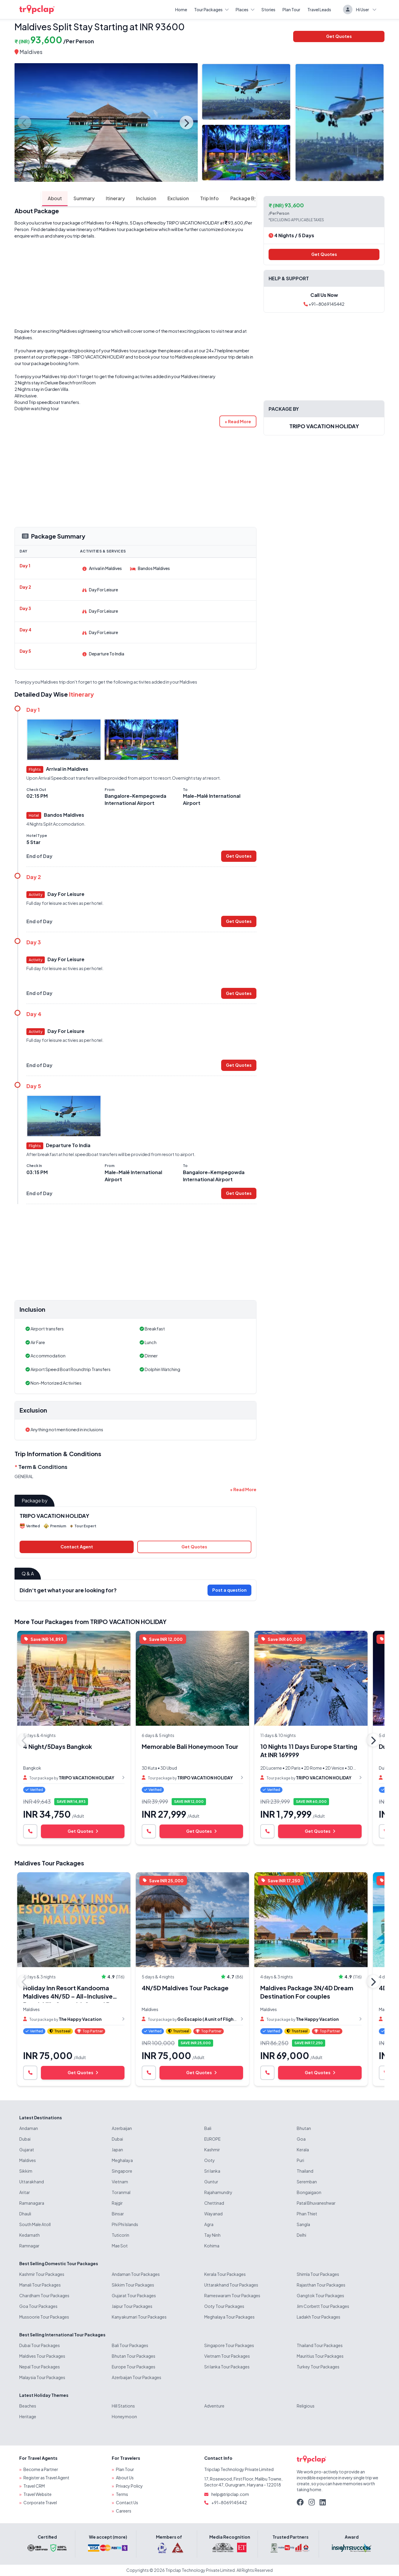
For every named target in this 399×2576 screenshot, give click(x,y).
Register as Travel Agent (46, 2478)
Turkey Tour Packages (318, 2367)
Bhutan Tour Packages (133, 2356)
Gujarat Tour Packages (134, 2295)
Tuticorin (120, 2235)
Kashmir (212, 2149)
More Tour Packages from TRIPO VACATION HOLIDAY (91, 1621)
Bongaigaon (309, 2192)
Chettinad (214, 2203)
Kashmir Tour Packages (41, 2274)
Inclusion (120, 198)
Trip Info (184, 198)
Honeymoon (124, 2416)
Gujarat (26, 2149)
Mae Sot (120, 2246)
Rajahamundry (218, 2192)
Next (186, 122)
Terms (122, 2494)
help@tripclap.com (230, 2494)
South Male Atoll (35, 2224)
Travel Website (37, 2494)
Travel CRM (34, 2486)
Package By (219, 198)
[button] (237, 422)
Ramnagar (29, 2246)
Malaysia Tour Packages (42, 2377)
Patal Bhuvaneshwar (316, 2203)
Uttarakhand (31, 2182)
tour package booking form (50, 363)
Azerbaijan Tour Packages (136, 2377)
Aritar (24, 2192)
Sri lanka (212, 2171)
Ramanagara (31, 2203)
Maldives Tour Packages (49, 1863)
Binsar (118, 2214)
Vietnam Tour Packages (227, 2356)
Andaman (28, 2128)
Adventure (214, 2406)
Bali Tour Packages (130, 2345)
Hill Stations (123, 2406)
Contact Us (127, 2502)
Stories (268, 9)
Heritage (27, 2416)
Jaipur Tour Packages (132, 2306)
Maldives (31, 51)
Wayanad (213, 2214)
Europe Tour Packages (133, 2367)
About (27, 198)
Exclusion (153, 198)
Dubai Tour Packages (39, 2345)
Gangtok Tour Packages (320, 2295)
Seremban (307, 2182)
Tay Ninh (212, 2235)
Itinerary (88, 198)
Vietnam (120, 2182)
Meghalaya (122, 2160)
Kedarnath (29, 2235)
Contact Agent (76, 1547)
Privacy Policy (129, 2486)
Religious (306, 2406)
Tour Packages (211, 9)
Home (181, 9)
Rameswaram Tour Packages (232, 2295)
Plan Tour (291, 9)
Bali (207, 2128)
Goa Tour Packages (38, 2306)
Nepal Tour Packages (39, 2367)
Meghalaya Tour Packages (229, 2317)
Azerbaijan (122, 2128)
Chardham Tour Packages (44, 2295)
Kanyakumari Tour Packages (139, 2317)
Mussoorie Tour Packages (44, 2317)
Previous (24, 122)
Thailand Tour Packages (320, 2345)
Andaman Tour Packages (136, 2274)
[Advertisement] (135, 283)
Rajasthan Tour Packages (321, 2285)
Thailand (305, 2171)
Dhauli (25, 2214)
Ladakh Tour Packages (318, 2317)
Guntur (211, 2182)
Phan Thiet (307, 2214)
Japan (117, 2149)
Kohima (211, 2246)
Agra (208, 2224)
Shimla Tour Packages (318, 2274)
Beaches (27, 2406)
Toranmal (121, 2192)
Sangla (303, 2224)
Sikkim (25, 2171)
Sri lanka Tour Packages (227, 2367)
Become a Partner (40, 2469)
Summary (57, 198)
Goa (301, 2139)
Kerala (303, 2149)
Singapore (122, 2171)
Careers (123, 2511)
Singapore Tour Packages (229, 2345)
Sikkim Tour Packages (133, 2285)
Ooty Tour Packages (224, 2306)
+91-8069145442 (324, 304)
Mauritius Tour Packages (320, 2356)
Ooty (209, 2160)
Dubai (25, 2139)
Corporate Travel (40, 2502)
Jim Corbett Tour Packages (323, 2306)
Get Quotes (339, 36)
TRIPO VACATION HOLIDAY (192, 223)
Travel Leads (319, 9)
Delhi (301, 2235)
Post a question (229, 1590)
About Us (125, 2478)
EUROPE (212, 2139)
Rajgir (117, 2203)
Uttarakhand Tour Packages (231, 2285)
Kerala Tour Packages (225, 2274)
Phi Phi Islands (125, 2224)
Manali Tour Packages (40, 2285)
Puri (300, 2160)
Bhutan (304, 2128)
